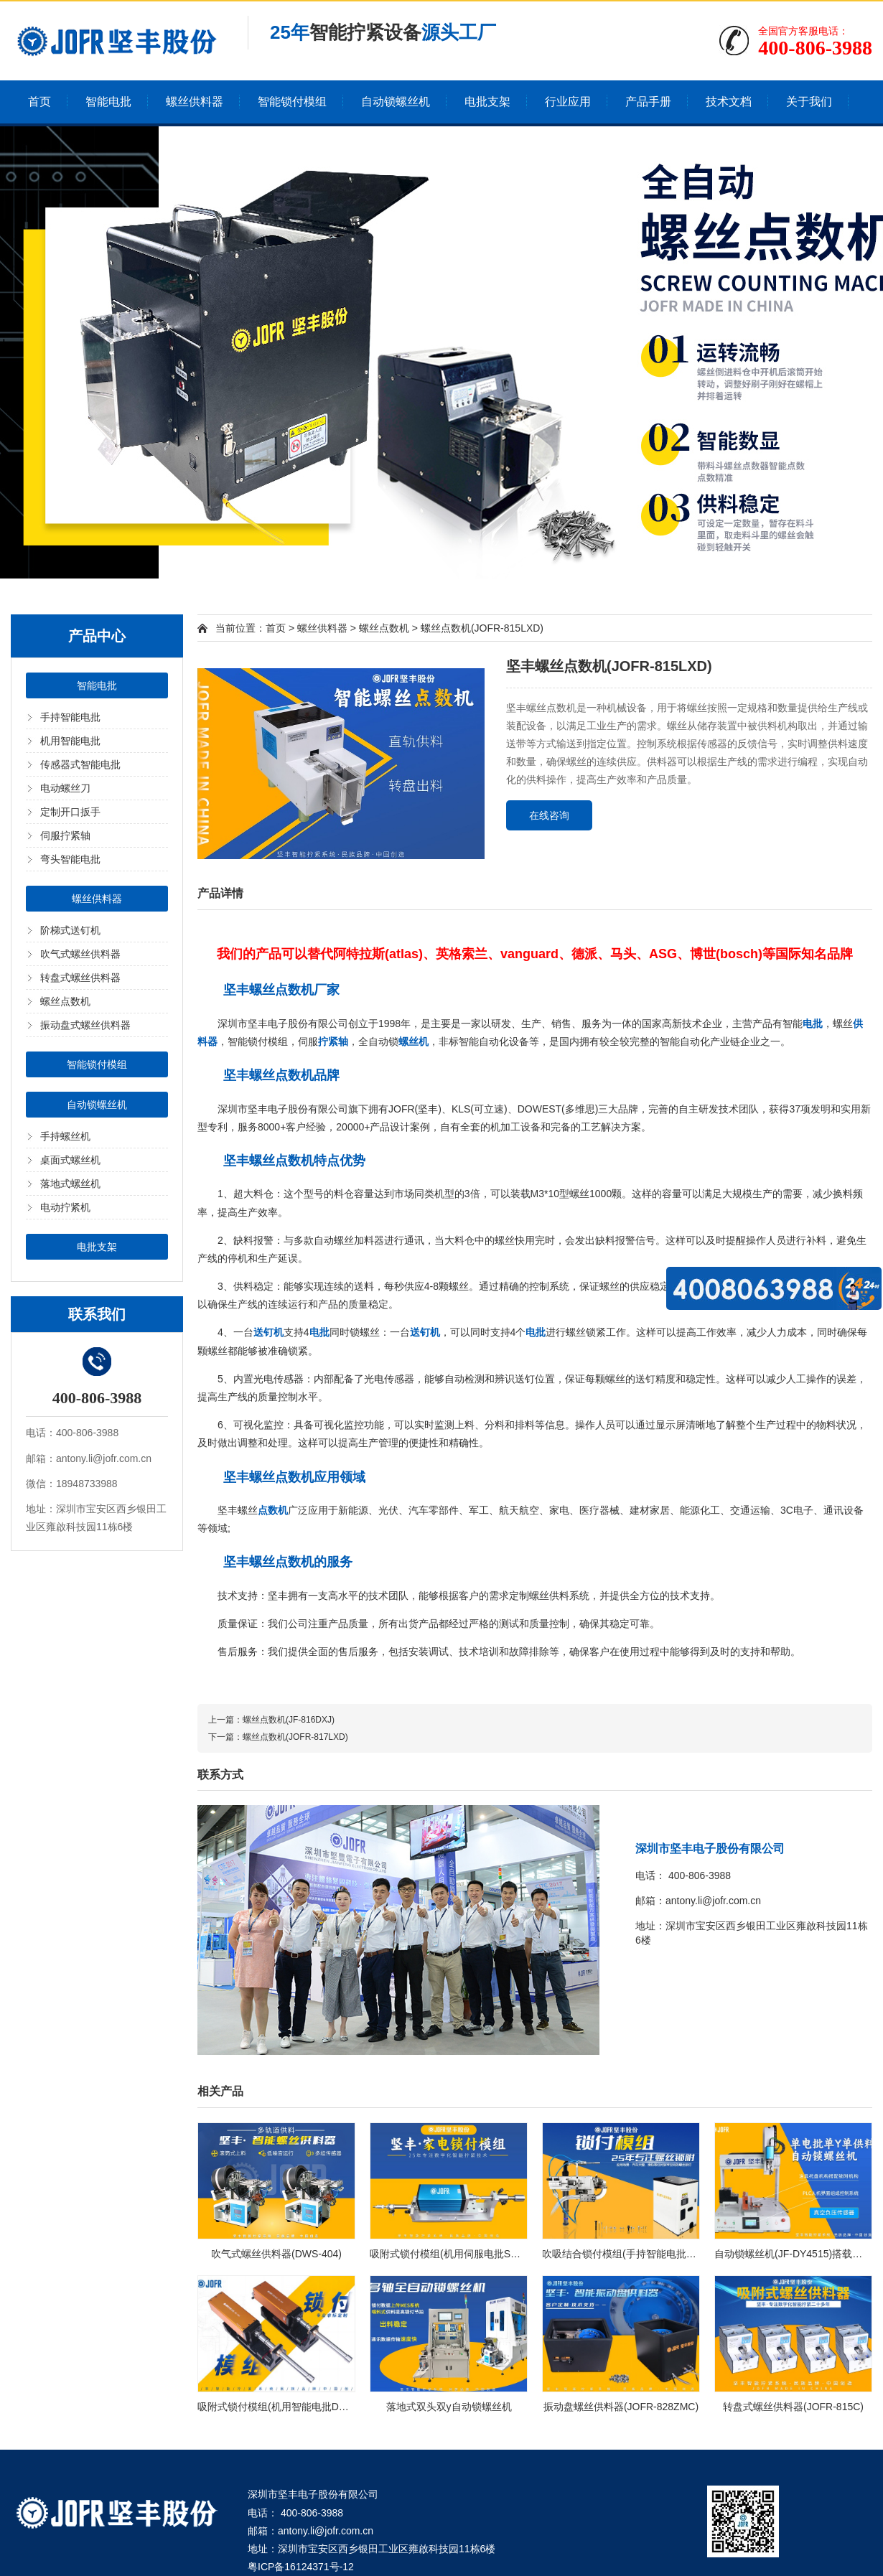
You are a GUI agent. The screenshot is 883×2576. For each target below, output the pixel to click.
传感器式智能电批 (80, 764)
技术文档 (729, 101)
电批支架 (487, 101)
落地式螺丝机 (70, 1183)
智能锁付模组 (292, 101)
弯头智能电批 (70, 859)
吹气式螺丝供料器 (80, 954)
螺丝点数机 (65, 1001)
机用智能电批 (70, 740)
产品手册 (648, 101)
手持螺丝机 (65, 1136)
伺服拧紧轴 (65, 835)
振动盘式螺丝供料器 (85, 1025)
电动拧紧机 (65, 1207)
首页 (39, 101)
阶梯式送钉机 (70, 930)
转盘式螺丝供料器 (80, 977)
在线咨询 (549, 815)
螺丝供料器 (194, 101)
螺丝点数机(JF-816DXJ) (289, 1720)
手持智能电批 (70, 717)
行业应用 (568, 101)
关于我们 (809, 101)
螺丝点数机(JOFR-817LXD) (295, 1737)
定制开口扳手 (70, 812)
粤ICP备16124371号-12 (301, 2566)
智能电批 (108, 101)
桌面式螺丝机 (70, 1160)
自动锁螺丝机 (395, 101)
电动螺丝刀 (65, 788)
